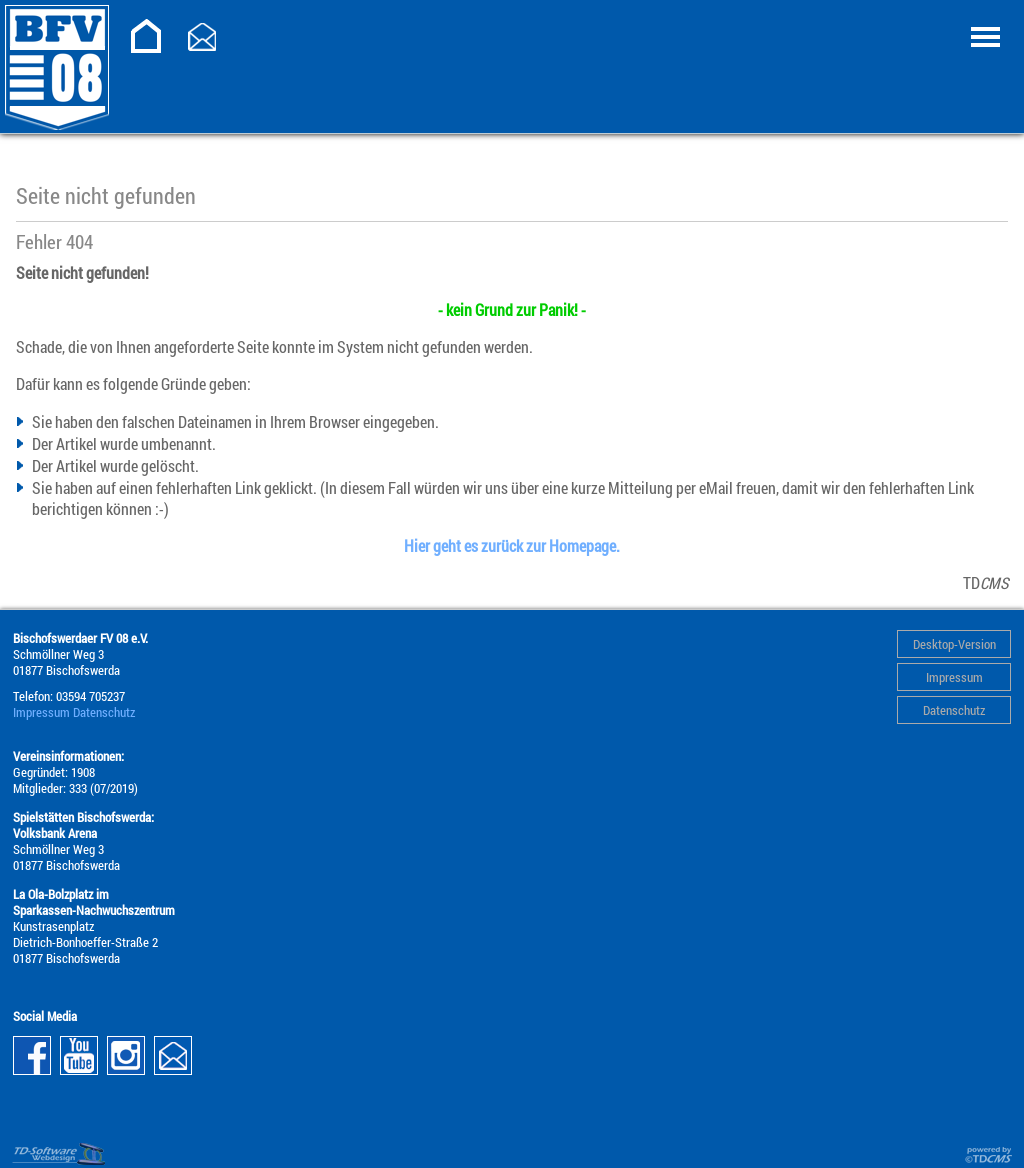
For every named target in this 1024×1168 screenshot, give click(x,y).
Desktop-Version (954, 644)
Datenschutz (954, 710)
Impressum (954, 677)
